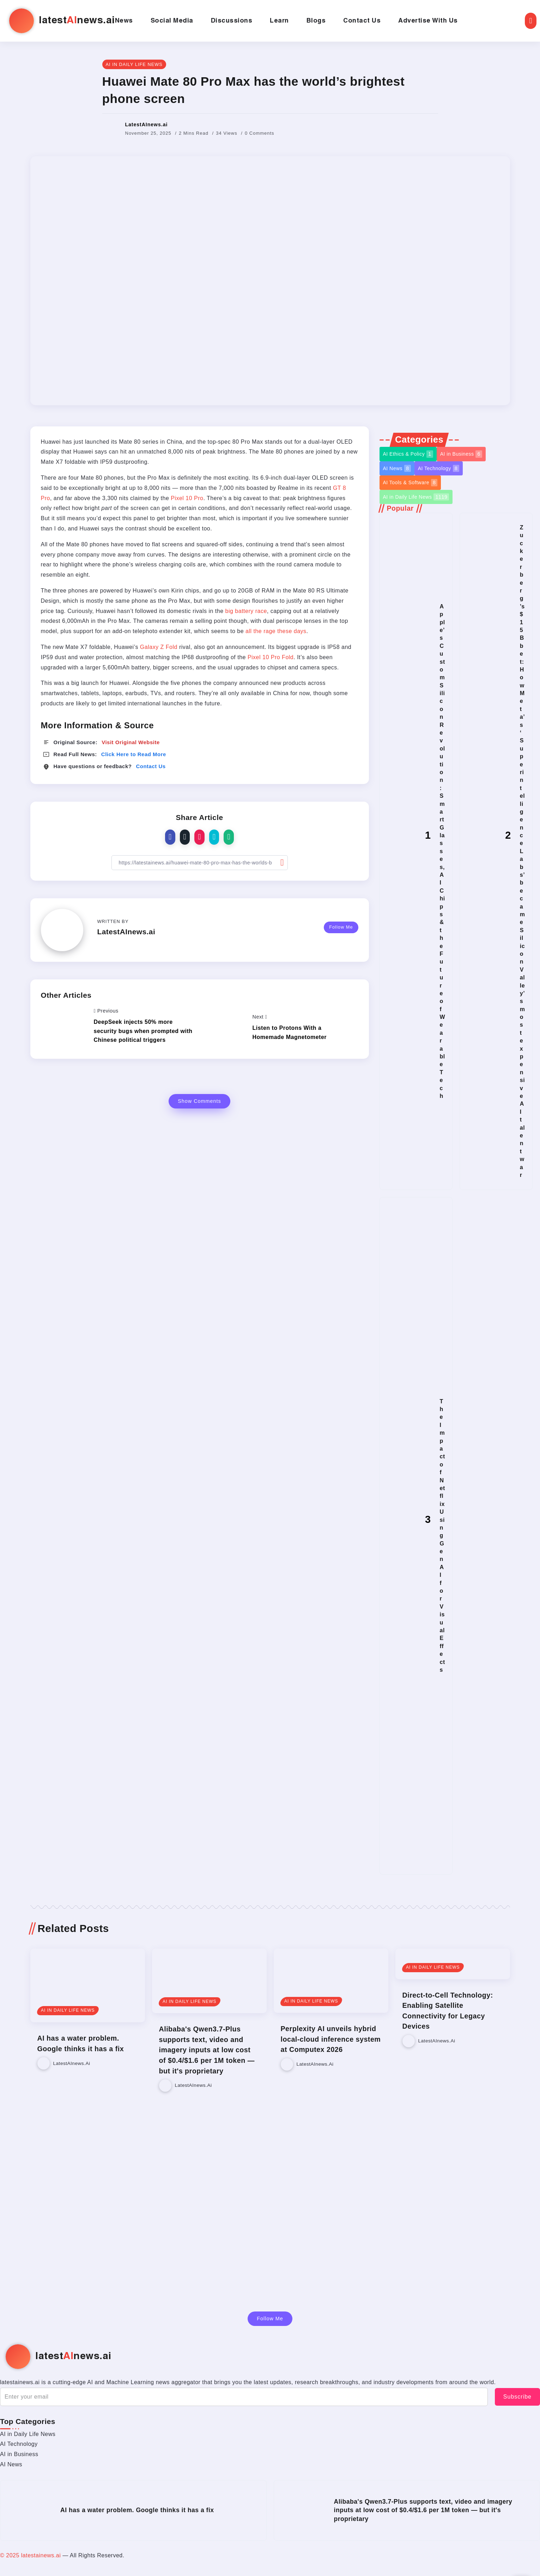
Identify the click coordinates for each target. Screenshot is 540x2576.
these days (291, 631)
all (248, 631)
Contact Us (150, 766)
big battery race (246, 611)
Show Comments (199, 1101)
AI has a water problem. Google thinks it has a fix (83, 2043)
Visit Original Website (131, 742)
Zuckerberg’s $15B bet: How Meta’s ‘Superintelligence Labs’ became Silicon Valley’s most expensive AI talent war (522, 851)
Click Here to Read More (133, 754)
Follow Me (341, 922)
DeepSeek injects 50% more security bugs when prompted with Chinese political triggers (143, 1031)
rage (269, 631)
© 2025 (10, 2555)
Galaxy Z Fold (158, 647)
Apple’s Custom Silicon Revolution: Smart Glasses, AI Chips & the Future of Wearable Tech (442, 851)
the (258, 631)
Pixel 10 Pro (187, 498)
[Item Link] (409, 851)
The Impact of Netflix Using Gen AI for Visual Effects (442, 1535)
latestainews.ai (41, 2555)
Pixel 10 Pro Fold (270, 657)
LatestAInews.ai (146, 124)
